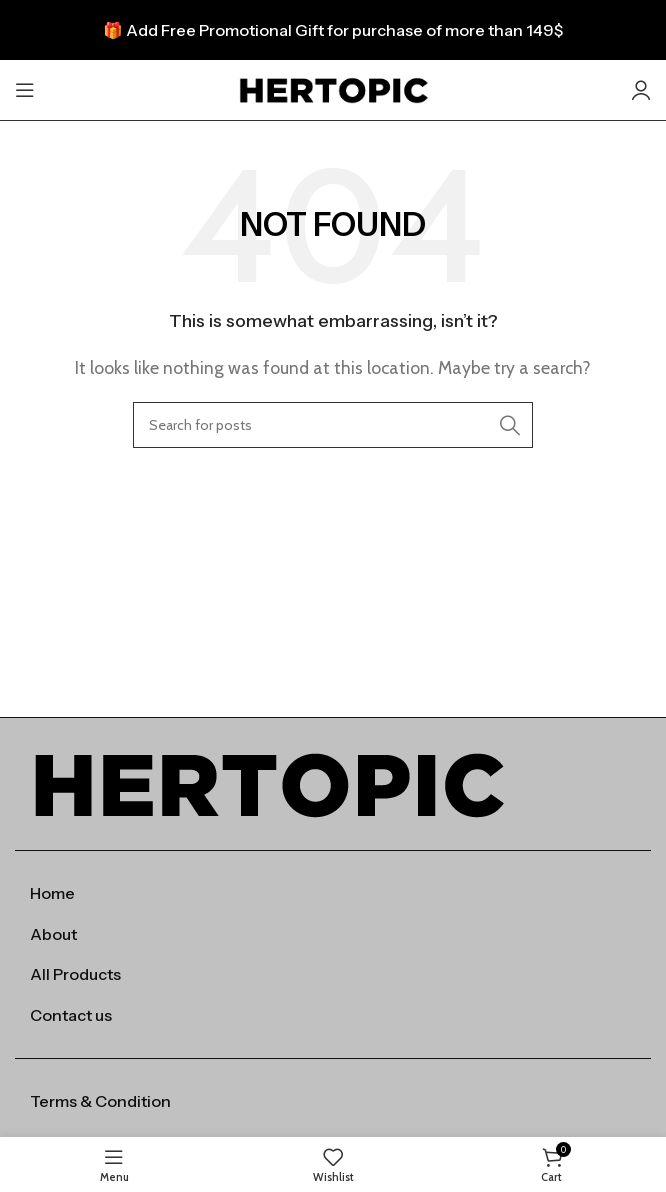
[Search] (333, 425)
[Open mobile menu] (25, 90)
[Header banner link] (333, 30)
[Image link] (268, 782)
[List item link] (333, 894)
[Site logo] (333, 88)
